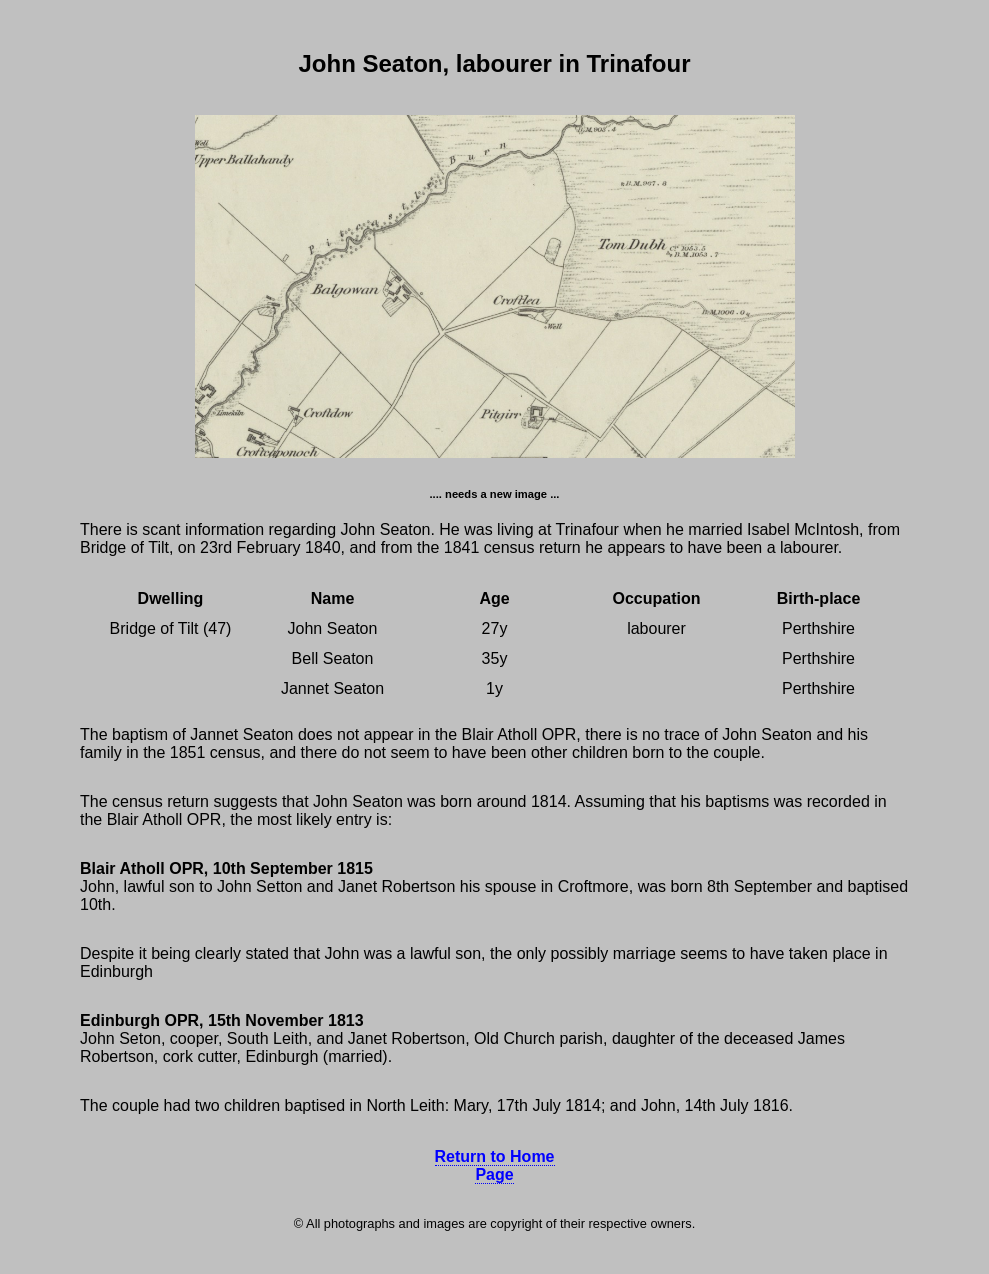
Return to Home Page (495, 1165)
